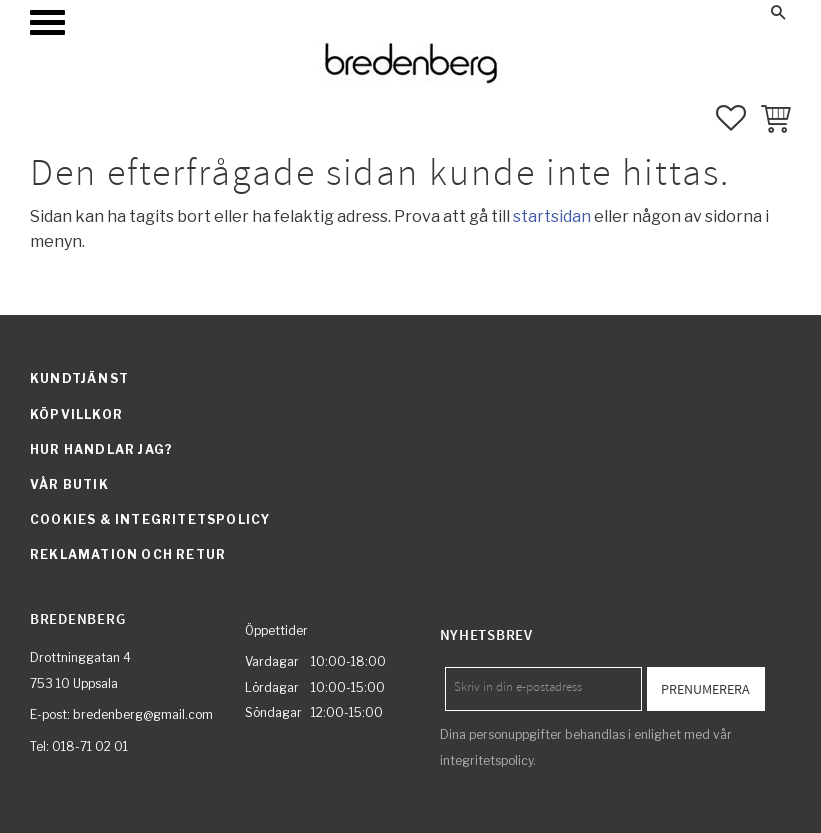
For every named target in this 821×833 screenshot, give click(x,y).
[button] (47, 22)
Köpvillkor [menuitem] (76, 414)
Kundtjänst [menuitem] (79, 378)
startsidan (552, 216)
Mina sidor (605, 12)
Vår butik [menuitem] (69, 484)
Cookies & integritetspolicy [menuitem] (150, 519)
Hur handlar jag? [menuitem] (101, 449)
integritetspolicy (486, 760)
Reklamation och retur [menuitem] (128, 554)
